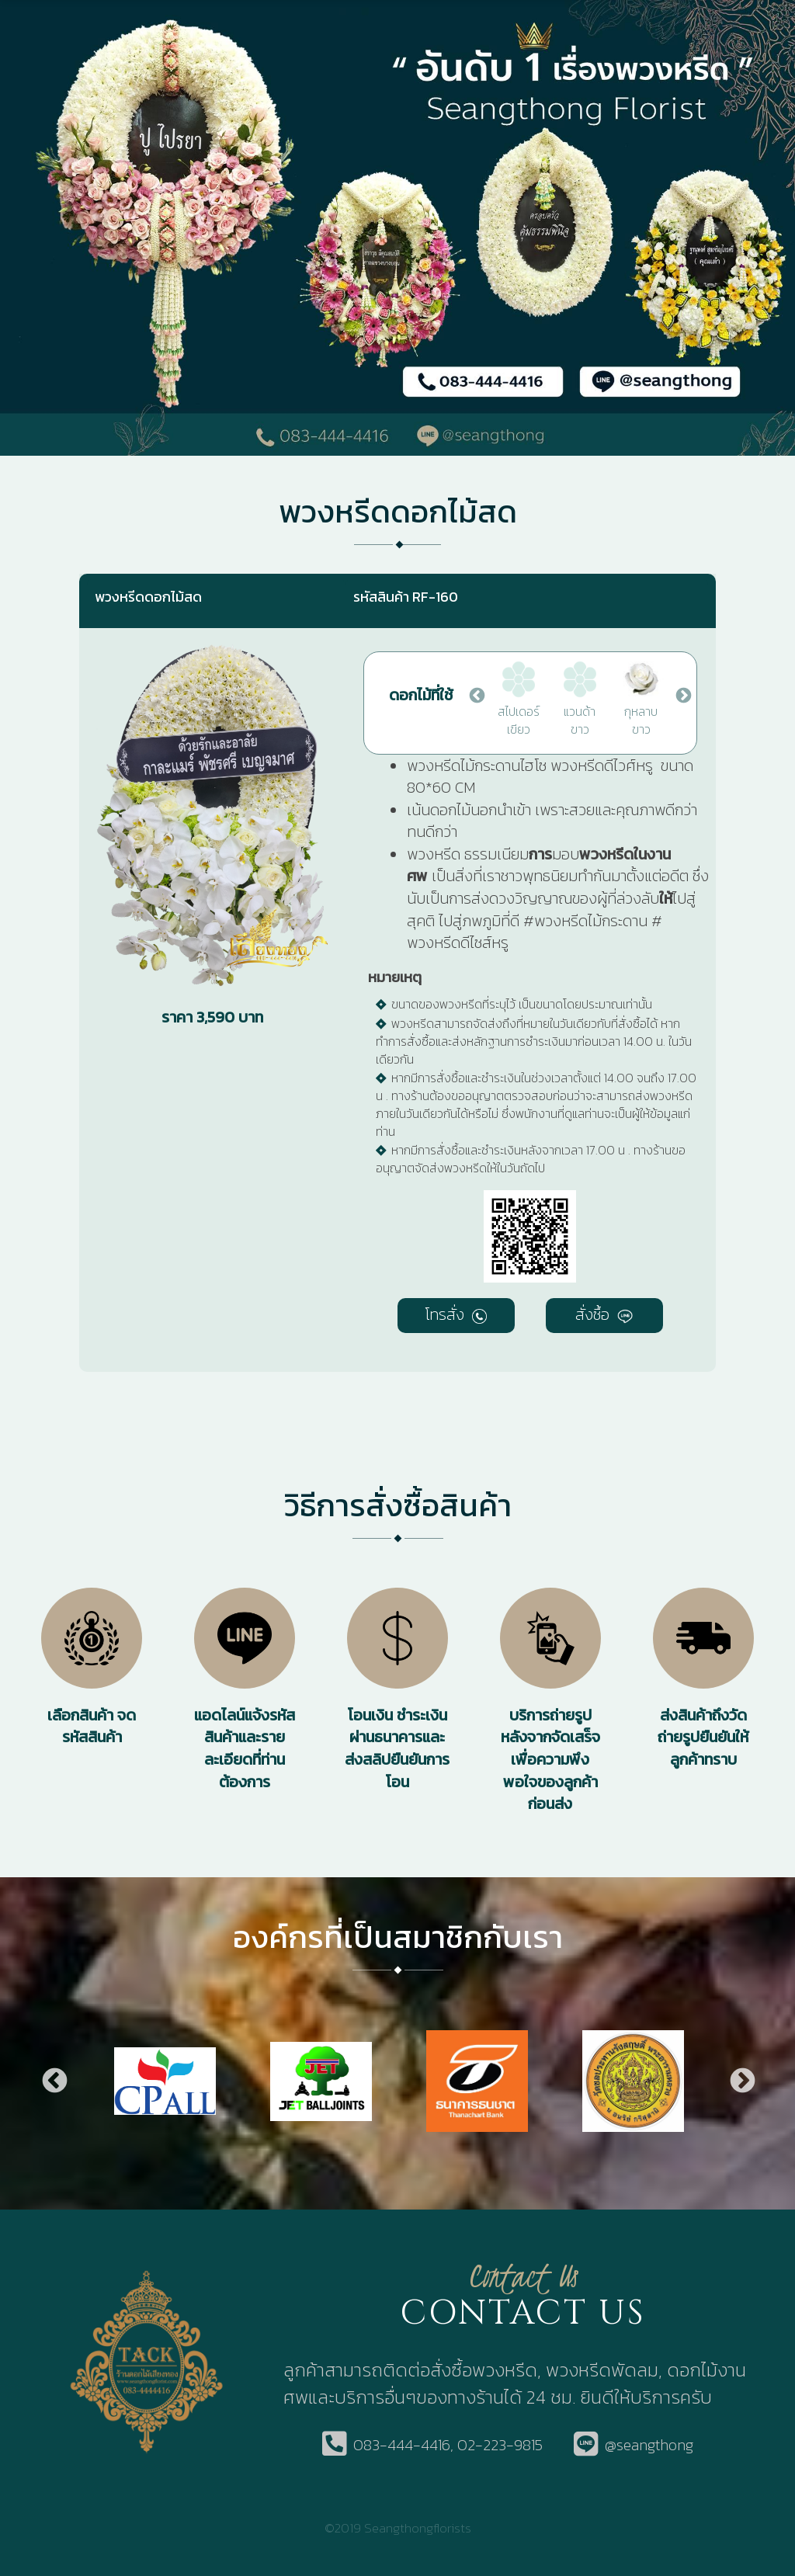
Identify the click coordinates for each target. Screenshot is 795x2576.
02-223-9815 (500, 2445)
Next (682, 695)
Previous (476, 695)
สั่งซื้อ (604, 1314)
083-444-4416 (401, 2445)
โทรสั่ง (456, 1314)
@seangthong (649, 2445)
